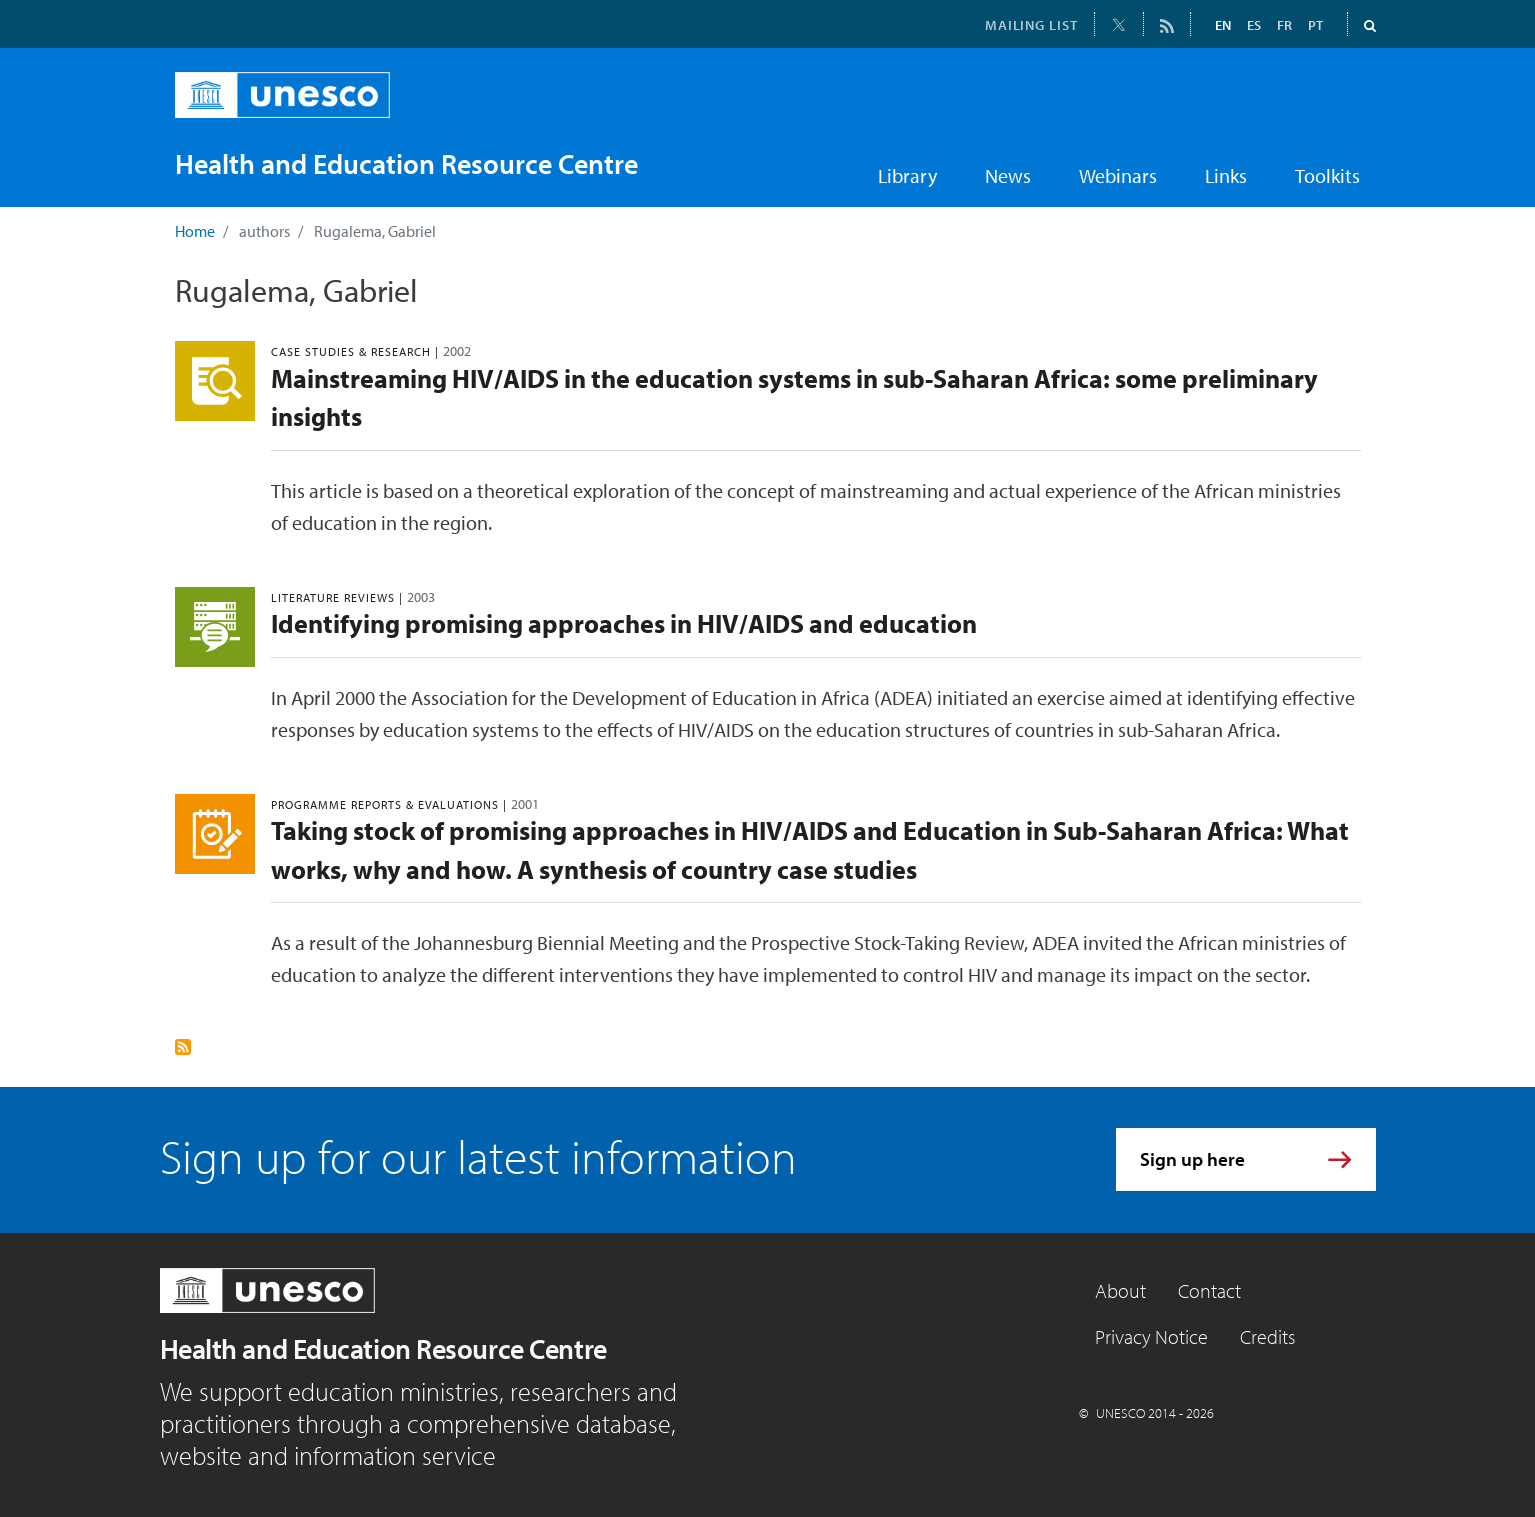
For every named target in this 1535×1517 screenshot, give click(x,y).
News (1008, 175)
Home (195, 231)
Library (907, 175)
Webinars (1118, 175)
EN (1223, 25)
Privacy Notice (1151, 1336)
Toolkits (1327, 175)
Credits (1267, 1336)
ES (1254, 25)
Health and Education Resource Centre (383, 1348)
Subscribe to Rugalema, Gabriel (183, 1047)
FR (1284, 25)
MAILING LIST (1031, 25)
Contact (1209, 1290)
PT (1315, 25)
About (1120, 1290)
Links (1226, 175)
